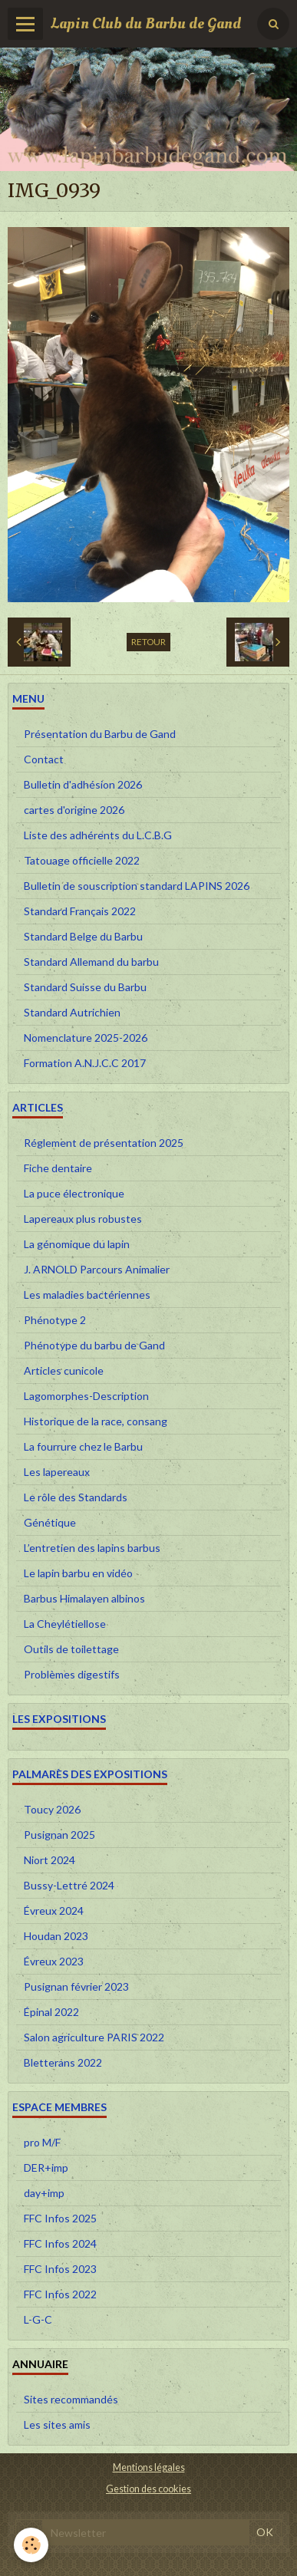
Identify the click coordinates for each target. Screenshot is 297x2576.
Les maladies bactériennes (87, 1294)
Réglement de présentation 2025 (103, 1142)
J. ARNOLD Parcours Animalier (97, 1269)
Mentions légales (149, 2467)
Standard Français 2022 (80, 910)
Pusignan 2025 (59, 1834)
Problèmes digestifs (72, 1674)
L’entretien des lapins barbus (92, 1547)
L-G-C (38, 2319)
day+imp (44, 2192)
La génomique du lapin (77, 1243)
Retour (148, 641)
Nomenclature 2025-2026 (85, 1037)
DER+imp (46, 2167)
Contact (44, 759)
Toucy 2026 (52, 1809)
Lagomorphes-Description (86, 1395)
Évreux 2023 (54, 1961)
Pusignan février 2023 (76, 1986)
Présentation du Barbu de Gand (100, 733)
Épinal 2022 (51, 2011)
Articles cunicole (64, 1370)
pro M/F (42, 2142)
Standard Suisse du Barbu (85, 986)
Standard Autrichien (72, 1012)
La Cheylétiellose (65, 1623)
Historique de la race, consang (95, 1421)
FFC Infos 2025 (60, 2218)
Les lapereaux (57, 1471)
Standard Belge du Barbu (83, 936)
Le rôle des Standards (75, 1497)
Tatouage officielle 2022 (82, 860)
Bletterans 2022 (63, 2062)
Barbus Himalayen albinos (84, 1598)
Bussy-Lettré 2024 (69, 1885)
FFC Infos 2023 (60, 2268)
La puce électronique (74, 1193)
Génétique (50, 1522)
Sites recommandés (71, 2399)
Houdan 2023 (56, 1935)
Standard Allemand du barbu (91, 961)
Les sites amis (57, 2424)
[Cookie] (31, 2545)
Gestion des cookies (148, 2489)
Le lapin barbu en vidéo (78, 1573)
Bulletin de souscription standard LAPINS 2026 (136, 885)
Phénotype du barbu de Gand (94, 1345)
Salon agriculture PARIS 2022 (94, 2037)
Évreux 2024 (54, 1910)
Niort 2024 (49, 1859)
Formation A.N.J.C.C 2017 (85, 1062)
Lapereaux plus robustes (83, 1218)
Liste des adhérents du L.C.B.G (98, 835)
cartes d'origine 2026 (74, 809)
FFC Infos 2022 (60, 2294)
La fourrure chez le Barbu (83, 1446)
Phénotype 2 (55, 1319)
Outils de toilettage (71, 1648)
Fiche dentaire (58, 1167)
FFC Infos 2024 (60, 2243)
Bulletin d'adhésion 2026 (83, 784)
